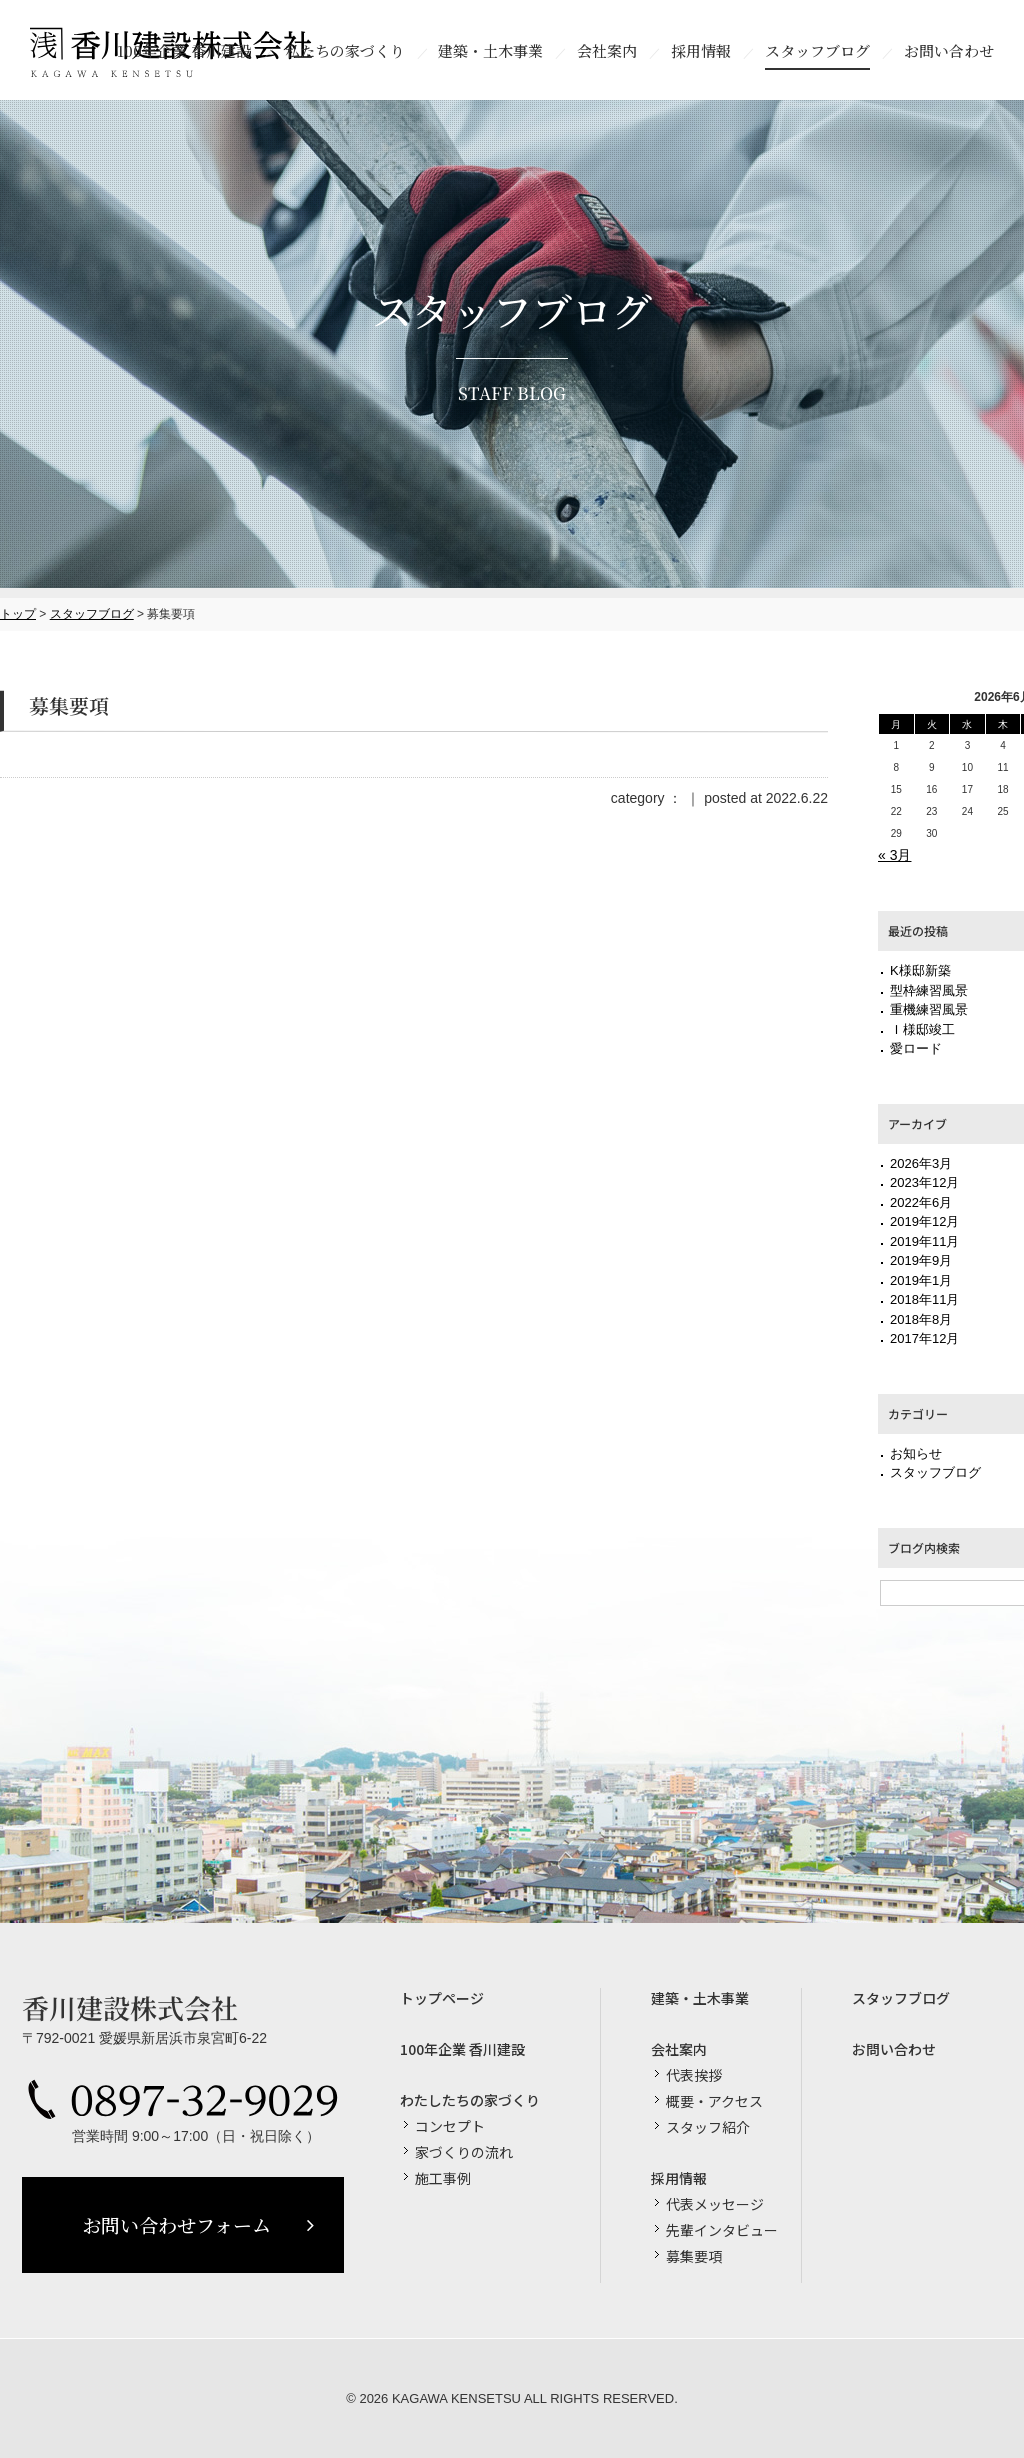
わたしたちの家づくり (470, 2100)
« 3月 (894, 855)
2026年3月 (921, 1163)
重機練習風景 (929, 1009)
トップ (18, 614)
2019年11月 (924, 1241)
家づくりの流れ (464, 2152)
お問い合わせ (894, 2049)
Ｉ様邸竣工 (922, 1029)
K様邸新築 (920, 970)
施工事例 (443, 2178)
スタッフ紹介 (708, 2127)
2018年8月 (921, 1319)
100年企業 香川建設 (462, 2049)
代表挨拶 (694, 2075)
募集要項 (694, 2256)
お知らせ (916, 1453)
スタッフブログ (92, 614)
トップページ (442, 1998)
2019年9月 (921, 1260)
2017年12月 (924, 1338)
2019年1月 (921, 1280)
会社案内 (679, 2049)
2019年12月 (924, 1221)
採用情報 (679, 2178)
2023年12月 (924, 1182)
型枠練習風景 (929, 990)
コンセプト (450, 2126)
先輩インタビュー (722, 2230)
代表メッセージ (715, 2204)
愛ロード (916, 1048)
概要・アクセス (714, 2101)
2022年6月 (921, 1202)
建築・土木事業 (700, 1998)
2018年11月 (924, 1299)
